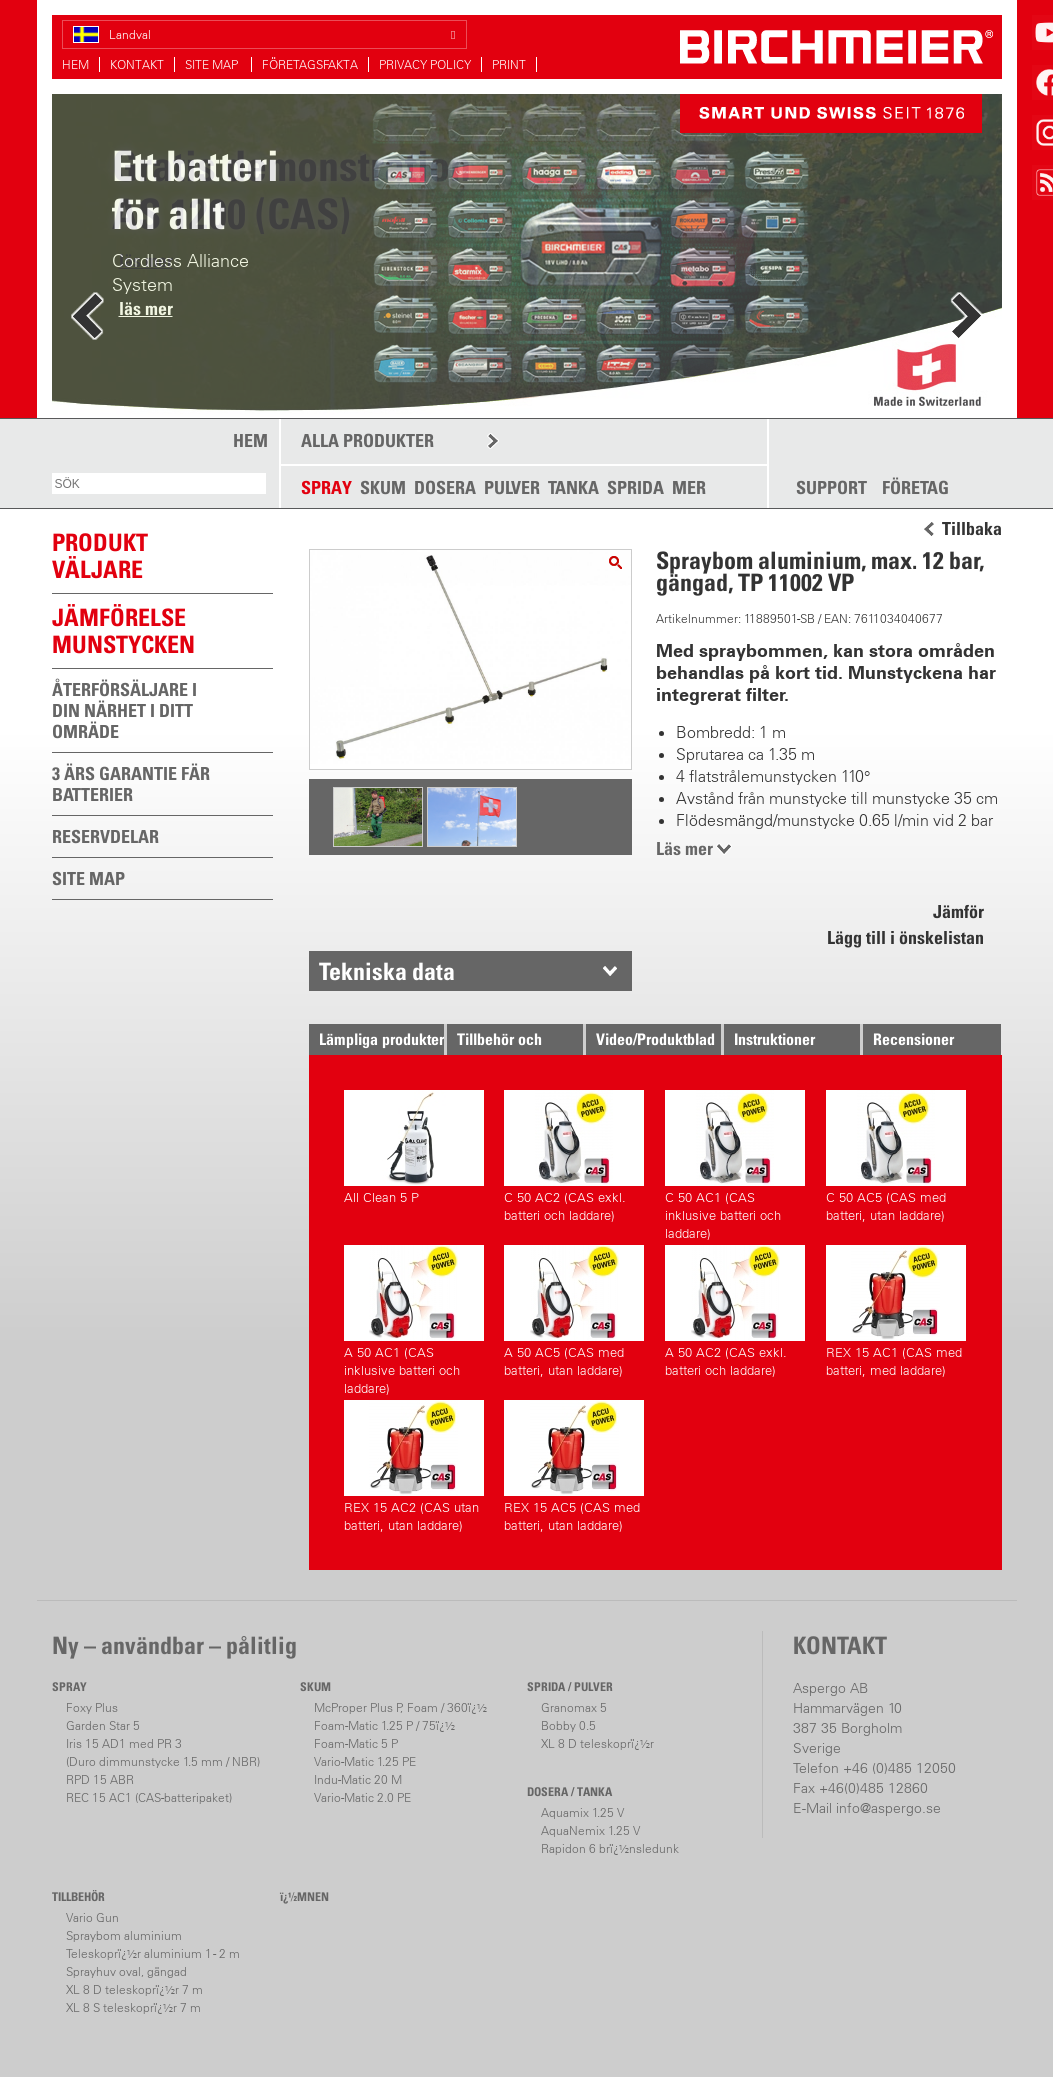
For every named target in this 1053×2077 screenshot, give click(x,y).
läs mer (146, 308)
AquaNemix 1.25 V (590, 1830)
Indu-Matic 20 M (358, 1779)
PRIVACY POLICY (425, 64)
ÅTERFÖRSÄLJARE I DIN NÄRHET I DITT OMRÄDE (124, 710)
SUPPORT (831, 488)
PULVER (512, 487)
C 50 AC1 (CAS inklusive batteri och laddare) (735, 1162)
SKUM (383, 487)
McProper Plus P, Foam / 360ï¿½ (400, 1707)
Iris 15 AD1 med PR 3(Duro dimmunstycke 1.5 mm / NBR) (163, 1752)
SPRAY (326, 487)
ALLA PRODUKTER (367, 440)
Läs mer (684, 848)
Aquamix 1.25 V (582, 1812)
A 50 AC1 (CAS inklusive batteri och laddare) (414, 1317)
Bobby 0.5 (568, 1725)
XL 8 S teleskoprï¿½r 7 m (133, 2007)
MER (689, 487)
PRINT (509, 64)
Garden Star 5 (103, 1725)
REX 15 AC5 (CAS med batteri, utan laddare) (574, 1466)
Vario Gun (92, 1917)
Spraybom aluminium (124, 1935)
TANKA (573, 487)
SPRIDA (635, 487)
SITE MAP (213, 64)
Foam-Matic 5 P (356, 1743)
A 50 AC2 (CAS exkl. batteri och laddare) (735, 1311)
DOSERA (445, 487)
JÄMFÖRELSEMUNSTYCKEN (123, 630)
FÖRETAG (915, 488)
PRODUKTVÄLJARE (100, 555)
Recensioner (913, 1039)
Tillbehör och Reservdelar (499, 1042)
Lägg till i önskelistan (905, 937)
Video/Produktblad (655, 1039)
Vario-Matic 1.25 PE (365, 1761)
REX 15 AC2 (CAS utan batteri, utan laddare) (414, 1466)
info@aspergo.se (888, 1808)
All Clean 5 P (414, 1147)
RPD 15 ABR (100, 1779)
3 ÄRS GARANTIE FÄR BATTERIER (131, 784)
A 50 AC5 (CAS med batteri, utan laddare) (574, 1311)
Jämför (958, 911)
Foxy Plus (92, 1707)
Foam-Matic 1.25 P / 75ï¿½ (384, 1725)
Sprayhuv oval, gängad (126, 1971)
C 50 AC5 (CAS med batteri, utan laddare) (896, 1156)
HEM (75, 64)
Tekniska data (387, 971)
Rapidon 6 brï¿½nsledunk (610, 1848)
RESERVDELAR (105, 836)
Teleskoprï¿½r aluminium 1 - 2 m (153, 1953)
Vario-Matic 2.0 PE (362, 1797)
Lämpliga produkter (381, 1039)
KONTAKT (137, 64)
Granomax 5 (574, 1707)
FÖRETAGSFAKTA (310, 64)
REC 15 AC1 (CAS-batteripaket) (149, 1797)
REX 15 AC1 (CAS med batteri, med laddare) (896, 1311)
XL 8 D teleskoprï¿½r (597, 1743)
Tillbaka (972, 529)
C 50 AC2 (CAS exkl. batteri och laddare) (574, 1156)
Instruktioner (774, 1039)
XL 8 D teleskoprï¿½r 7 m (134, 1989)
